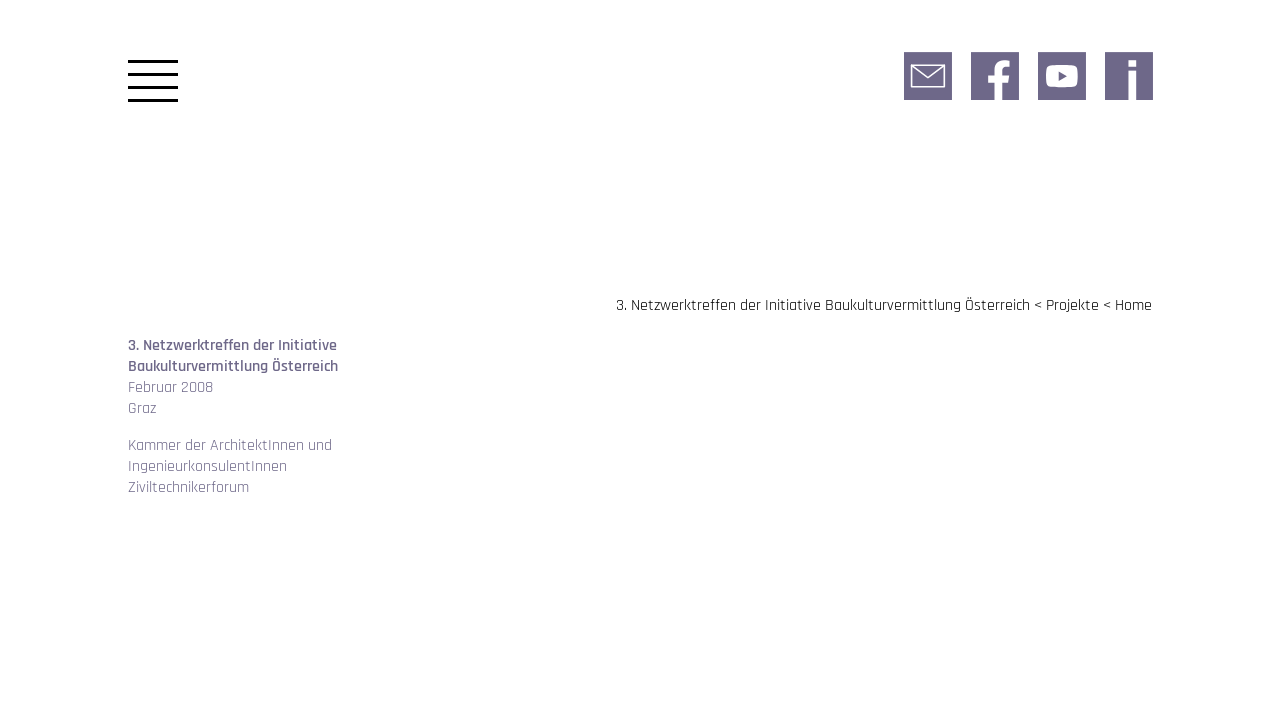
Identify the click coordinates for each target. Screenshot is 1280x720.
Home (1133, 305)
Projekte (1072, 305)
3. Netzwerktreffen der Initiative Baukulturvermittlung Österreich (823, 305)
